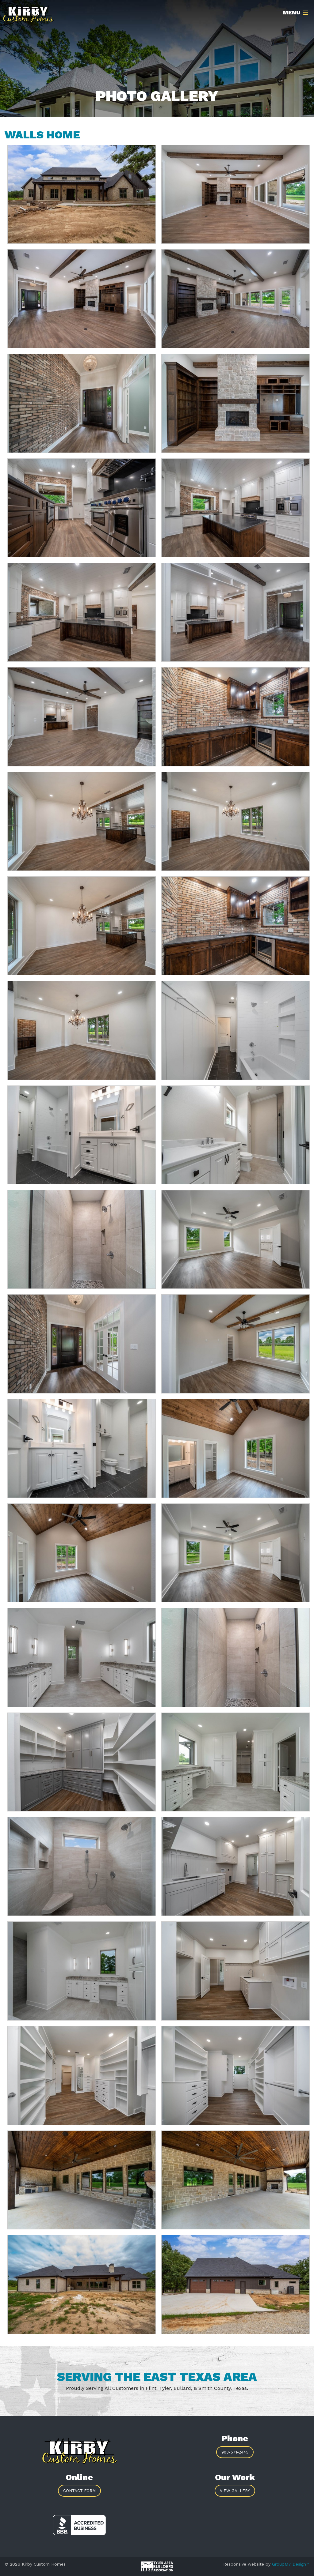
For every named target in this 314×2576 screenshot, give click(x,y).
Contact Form (79, 2490)
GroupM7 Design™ (290, 2564)
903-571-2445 (234, 2452)
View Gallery (235, 2490)
